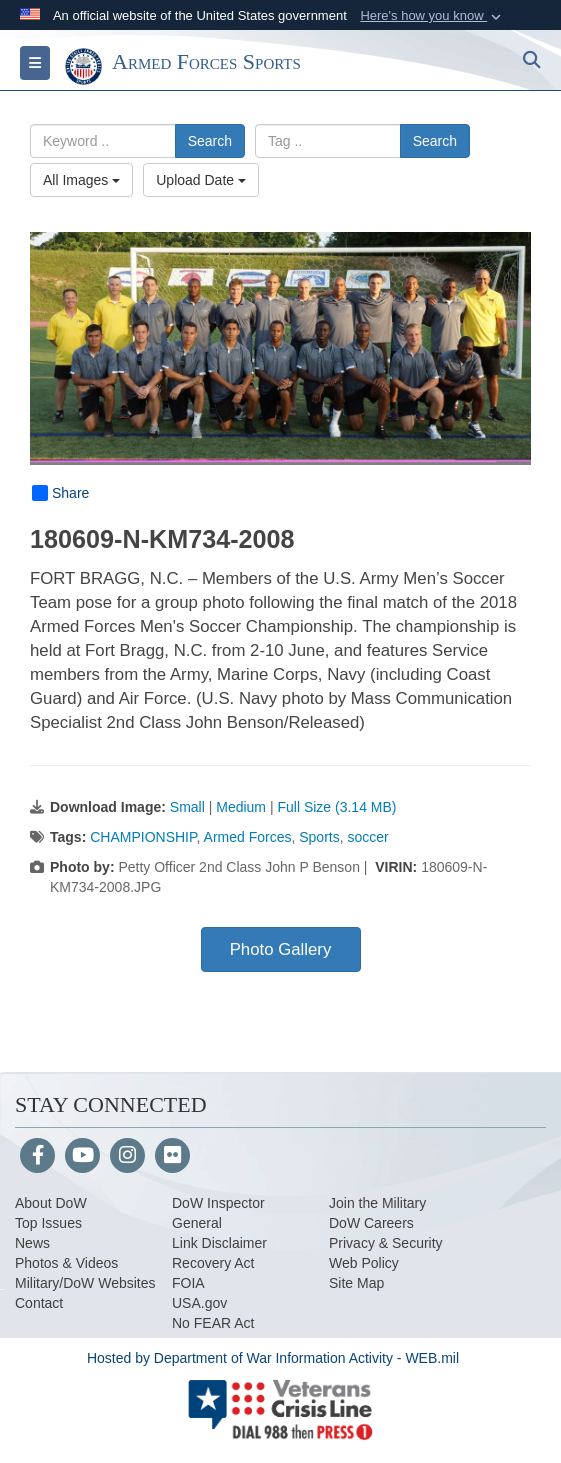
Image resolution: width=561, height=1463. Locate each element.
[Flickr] (172, 1157)
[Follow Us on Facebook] (37, 1157)
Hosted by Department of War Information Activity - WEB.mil (273, 1358)
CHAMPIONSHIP (143, 837)
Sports (319, 837)
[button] (432, 16)
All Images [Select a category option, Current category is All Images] (81, 180)
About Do (44, 1203)
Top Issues (48, 1223)
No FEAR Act (213, 1323)
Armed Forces (248, 837)
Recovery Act (213, 1263)
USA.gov (199, 1303)
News (32, 1243)
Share (60, 493)
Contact (39, 1303)
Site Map (356, 1283)
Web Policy (364, 1263)
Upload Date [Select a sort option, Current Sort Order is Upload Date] (201, 180)
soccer (368, 837)
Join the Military (377, 1203)
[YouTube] (82, 1157)
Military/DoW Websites (85, 1283)
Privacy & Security (386, 1243)
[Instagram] (127, 1157)
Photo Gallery (281, 949)
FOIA (188, 1283)
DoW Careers (371, 1223)
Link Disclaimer (219, 1243)
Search (210, 141)
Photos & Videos (66, 1263)
